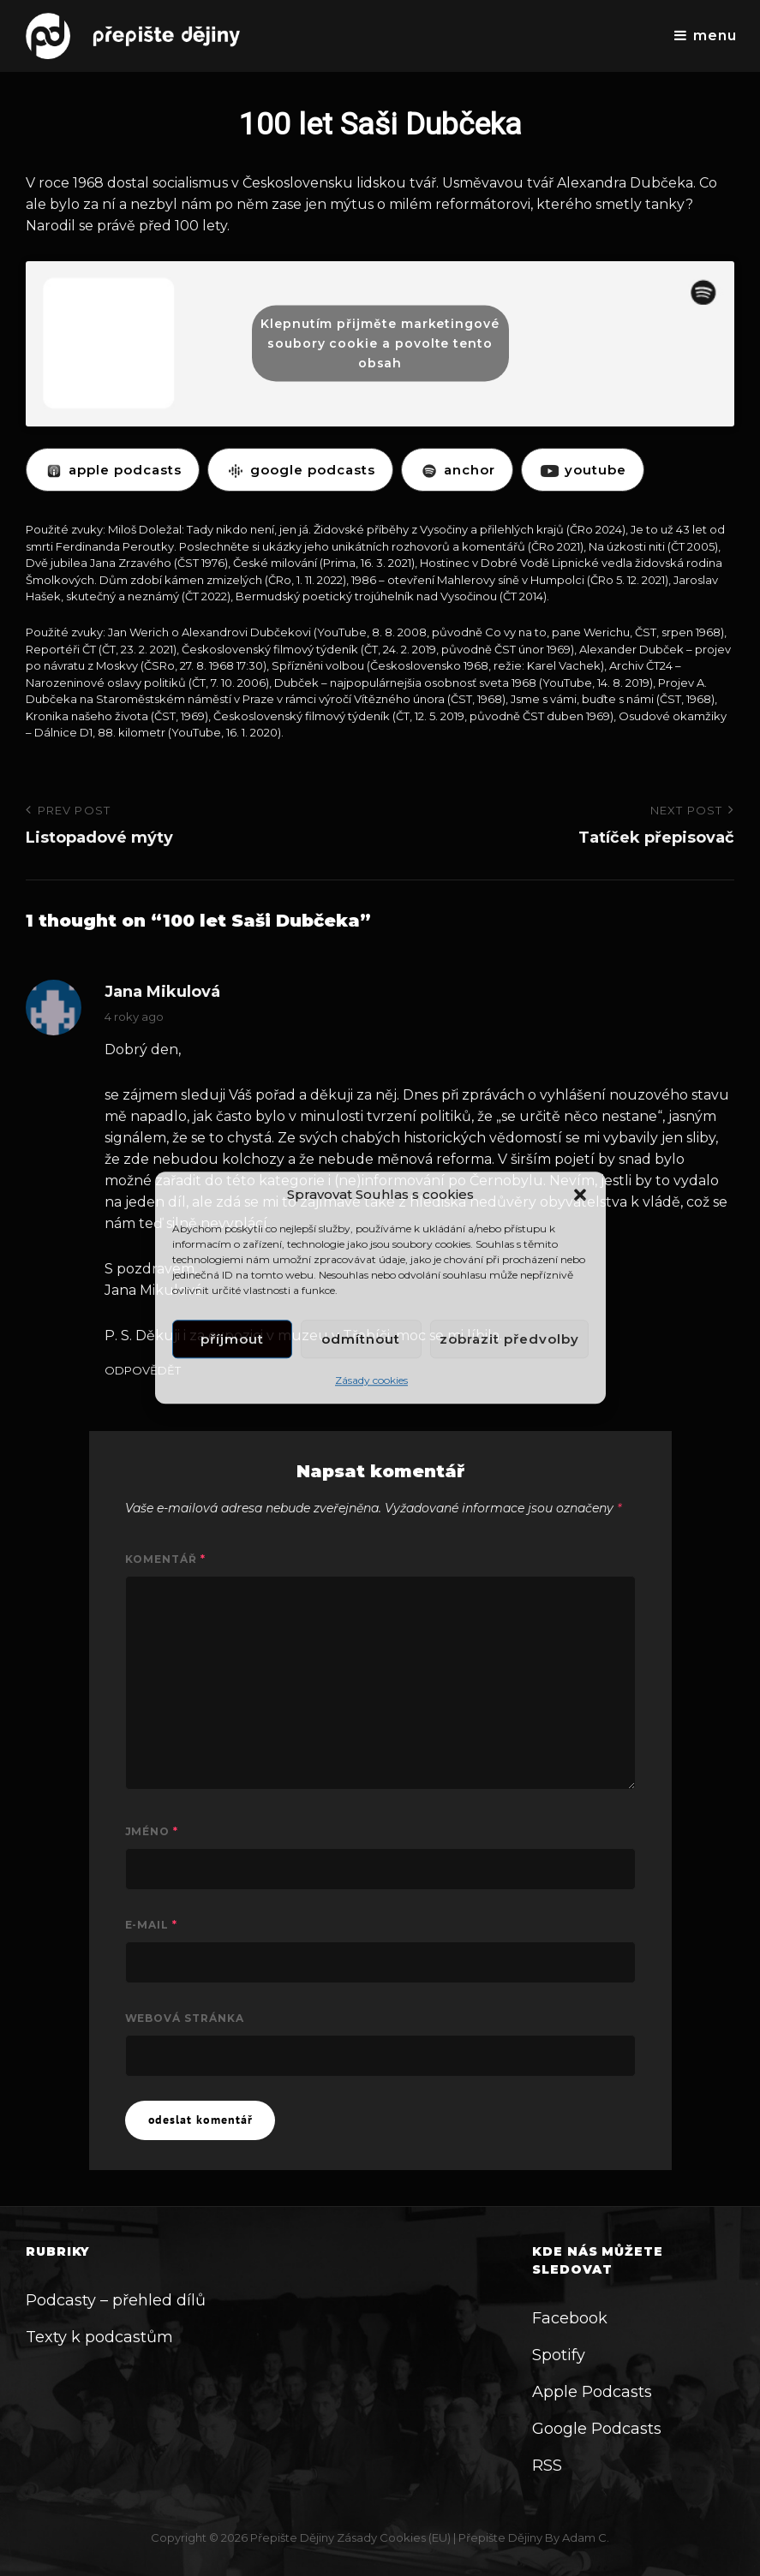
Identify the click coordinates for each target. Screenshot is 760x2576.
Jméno (152, 1831)
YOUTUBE (582, 470)
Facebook (569, 2318)
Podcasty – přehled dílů (116, 2300)
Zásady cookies (371, 1380)
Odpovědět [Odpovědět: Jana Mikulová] (143, 1370)
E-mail (151, 1924)
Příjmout (232, 1339)
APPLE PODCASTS (113, 470)
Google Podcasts (596, 2428)
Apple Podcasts (592, 2391)
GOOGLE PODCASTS (300, 470)
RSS (547, 2465)
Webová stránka (185, 2018)
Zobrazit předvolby (509, 1339)
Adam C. (585, 2537)
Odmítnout (360, 1339)
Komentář (165, 1559)
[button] (580, 1194)
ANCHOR (457, 470)
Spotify (558, 2355)
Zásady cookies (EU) (394, 2537)
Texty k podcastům (99, 2337)
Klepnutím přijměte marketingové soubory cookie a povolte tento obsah (380, 343)
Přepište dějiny (292, 2537)
